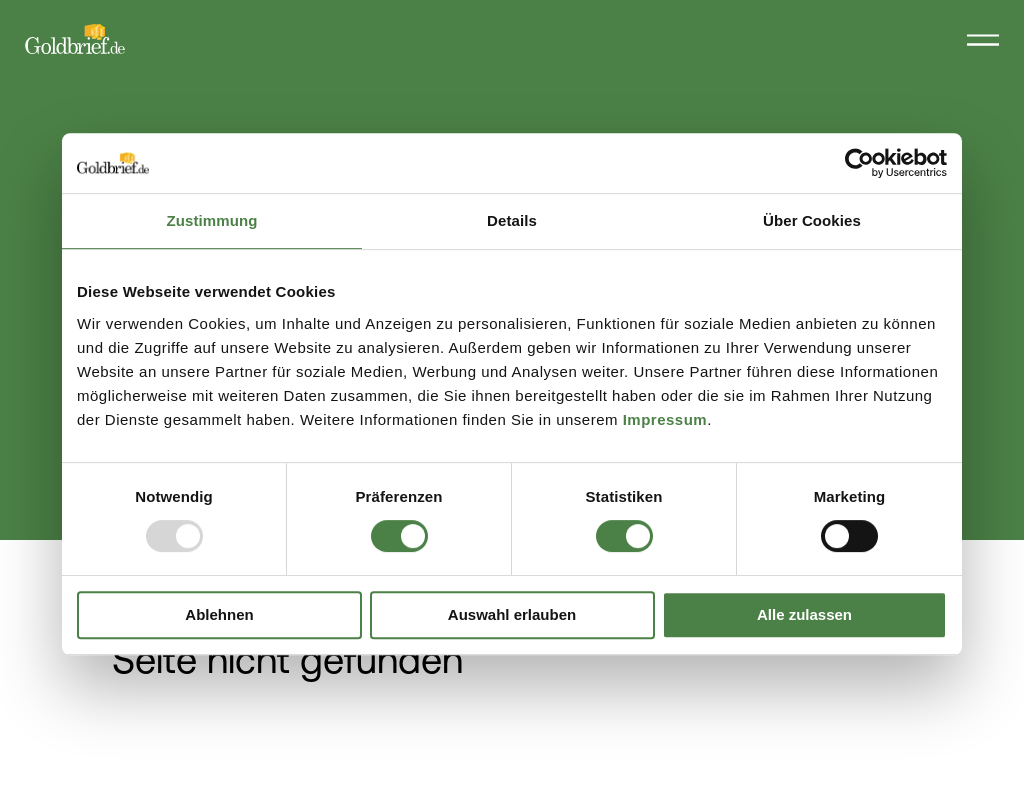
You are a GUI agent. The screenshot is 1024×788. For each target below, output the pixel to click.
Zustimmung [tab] (212, 220)
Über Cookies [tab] (812, 220)
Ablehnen (219, 614)
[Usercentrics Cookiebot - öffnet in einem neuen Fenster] (859, 163)
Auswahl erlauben (512, 614)
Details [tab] (512, 220)
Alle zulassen (804, 614)
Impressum (665, 419)
